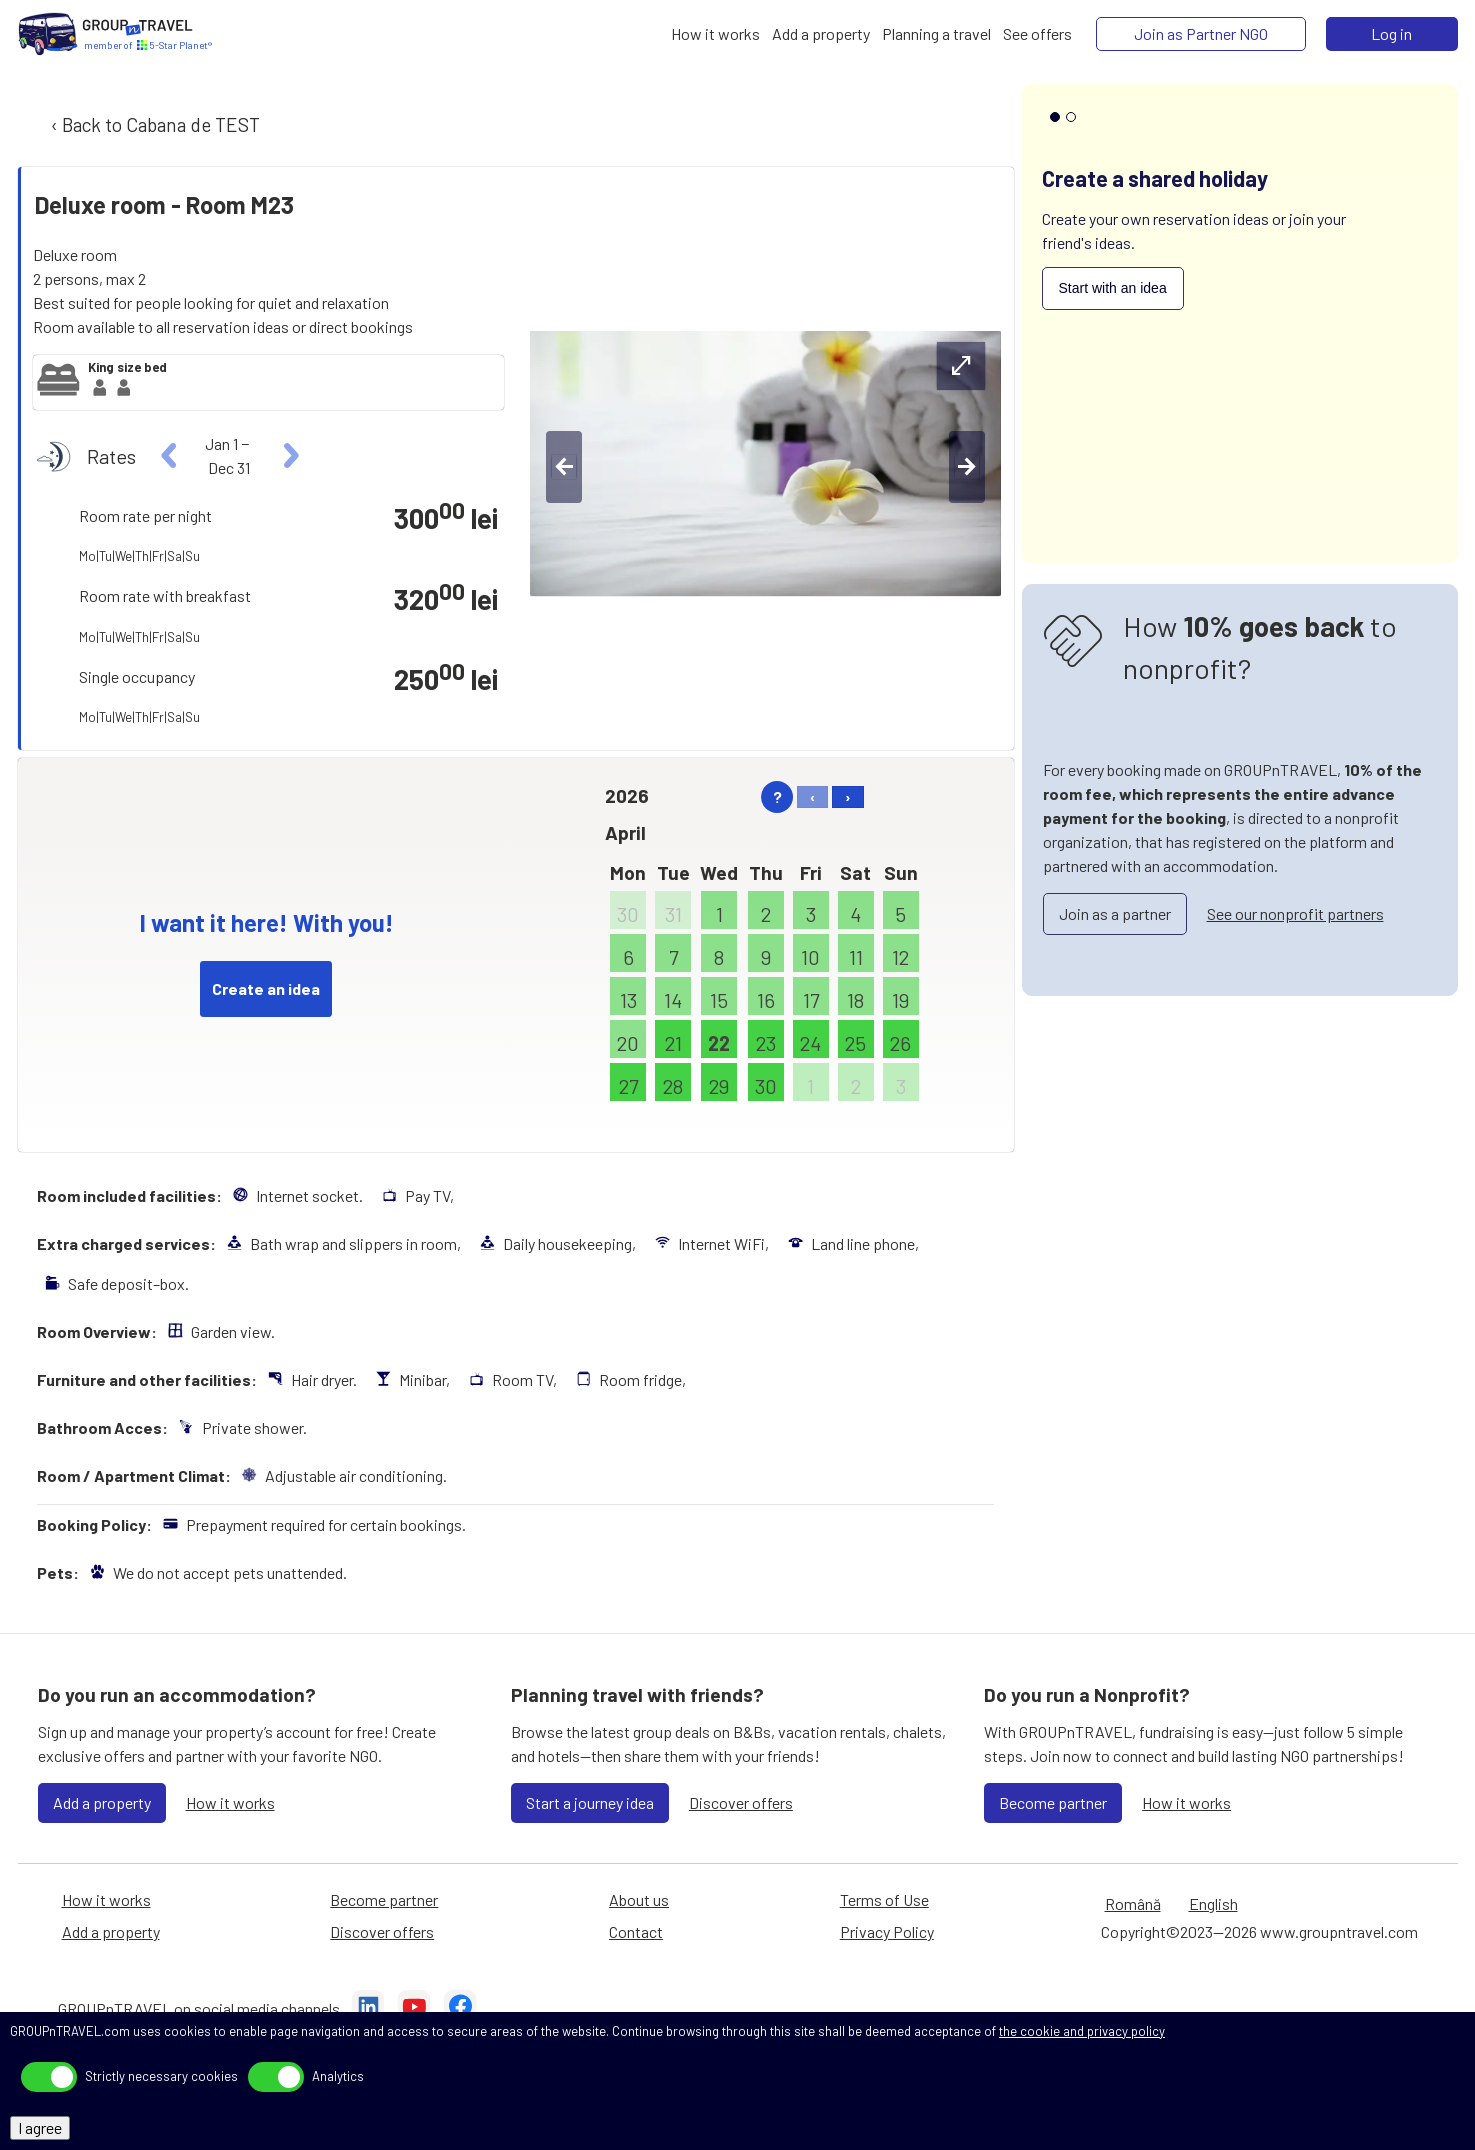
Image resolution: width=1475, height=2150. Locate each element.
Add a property (102, 1802)
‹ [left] (812, 796)
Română (1133, 1903)
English (1213, 1903)
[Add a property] (821, 34)
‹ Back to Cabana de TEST (153, 124)
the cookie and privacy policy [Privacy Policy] (1082, 2031)
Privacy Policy (887, 1931)
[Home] (48, 34)
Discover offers (741, 1802)
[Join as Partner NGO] (1201, 34)
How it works (230, 1802)
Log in (1391, 33)
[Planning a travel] (936, 34)
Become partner (1053, 1802)
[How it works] (715, 34)
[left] (169, 456)
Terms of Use (884, 1899)
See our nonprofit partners (1295, 913)
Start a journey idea (590, 1802)
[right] (288, 456)
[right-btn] (967, 467)
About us (639, 1899)
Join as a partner (1115, 913)
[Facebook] (460, 2009)
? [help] (777, 796)
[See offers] (1037, 34)
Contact (636, 1931)
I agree (40, 2127)
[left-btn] (564, 467)
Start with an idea (1113, 288)
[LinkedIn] (368, 2009)
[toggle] (49, 2077)
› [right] (848, 796)
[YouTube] (414, 2009)
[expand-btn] (961, 366)
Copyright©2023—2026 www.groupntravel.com (1259, 1931)
